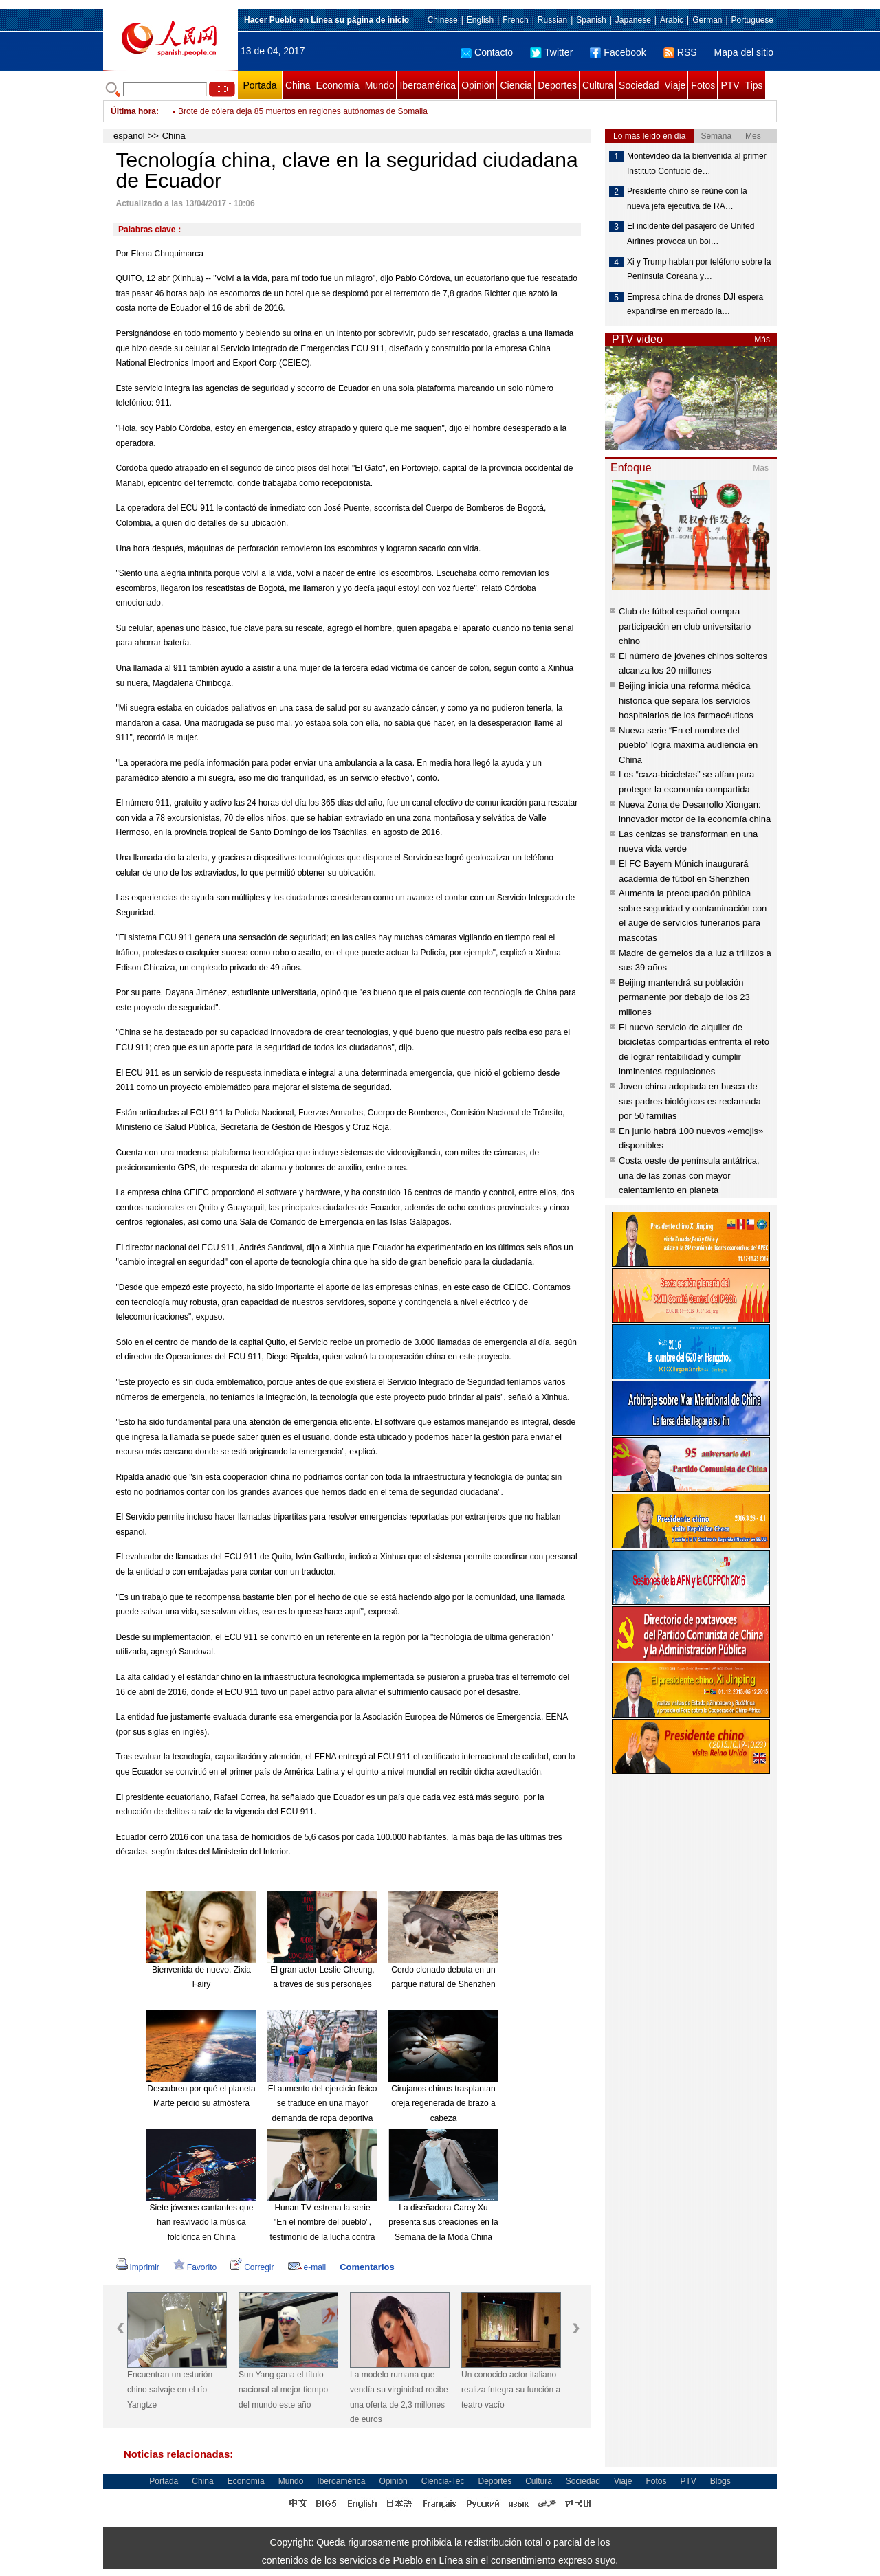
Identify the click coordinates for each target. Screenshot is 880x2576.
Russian (552, 20)
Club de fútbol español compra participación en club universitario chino (685, 626)
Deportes (557, 85)
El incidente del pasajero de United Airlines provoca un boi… (690, 233)
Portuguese (752, 20)
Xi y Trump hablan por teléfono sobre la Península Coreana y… (699, 269)
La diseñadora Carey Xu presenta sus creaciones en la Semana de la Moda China (443, 2222)
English (480, 20)
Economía (338, 85)
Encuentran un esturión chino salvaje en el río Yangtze (169, 2389)
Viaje (674, 85)
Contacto (487, 52)
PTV (729, 85)
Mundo (380, 85)
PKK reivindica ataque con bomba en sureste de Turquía (281, 111)
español (129, 136)
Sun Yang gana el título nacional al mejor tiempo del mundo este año (283, 2389)
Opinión (477, 85)
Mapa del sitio (743, 52)
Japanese (633, 20)
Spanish (591, 20)
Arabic (671, 20)
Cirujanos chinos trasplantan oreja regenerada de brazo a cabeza (443, 2103)
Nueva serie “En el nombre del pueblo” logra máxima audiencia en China (688, 745)
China (298, 85)
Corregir (252, 2267)
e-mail (307, 2267)
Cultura (597, 85)
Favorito (195, 2267)
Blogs (720, 2481)
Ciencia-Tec (443, 2481)
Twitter (551, 52)
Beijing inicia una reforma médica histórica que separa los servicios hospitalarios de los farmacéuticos (686, 700)
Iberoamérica (427, 85)
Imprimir (138, 2267)
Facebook (618, 52)
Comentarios (367, 2267)
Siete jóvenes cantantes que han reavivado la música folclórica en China (202, 2222)
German (707, 20)
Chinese (443, 20)
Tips (754, 85)
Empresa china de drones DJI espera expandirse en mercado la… (695, 304)
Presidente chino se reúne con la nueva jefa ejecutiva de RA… (687, 198)
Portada (259, 85)
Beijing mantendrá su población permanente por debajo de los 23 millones (684, 997)
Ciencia (516, 85)
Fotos (703, 85)
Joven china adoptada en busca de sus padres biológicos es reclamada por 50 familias (690, 1101)
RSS (680, 52)
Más (762, 339)
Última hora (133, 111)
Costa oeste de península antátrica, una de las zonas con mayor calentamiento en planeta (689, 1175)
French (515, 20)
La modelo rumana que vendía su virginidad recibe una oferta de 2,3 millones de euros (399, 2397)
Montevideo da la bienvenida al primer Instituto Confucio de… (697, 163)
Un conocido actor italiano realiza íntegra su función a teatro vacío (510, 2389)
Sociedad (639, 85)
